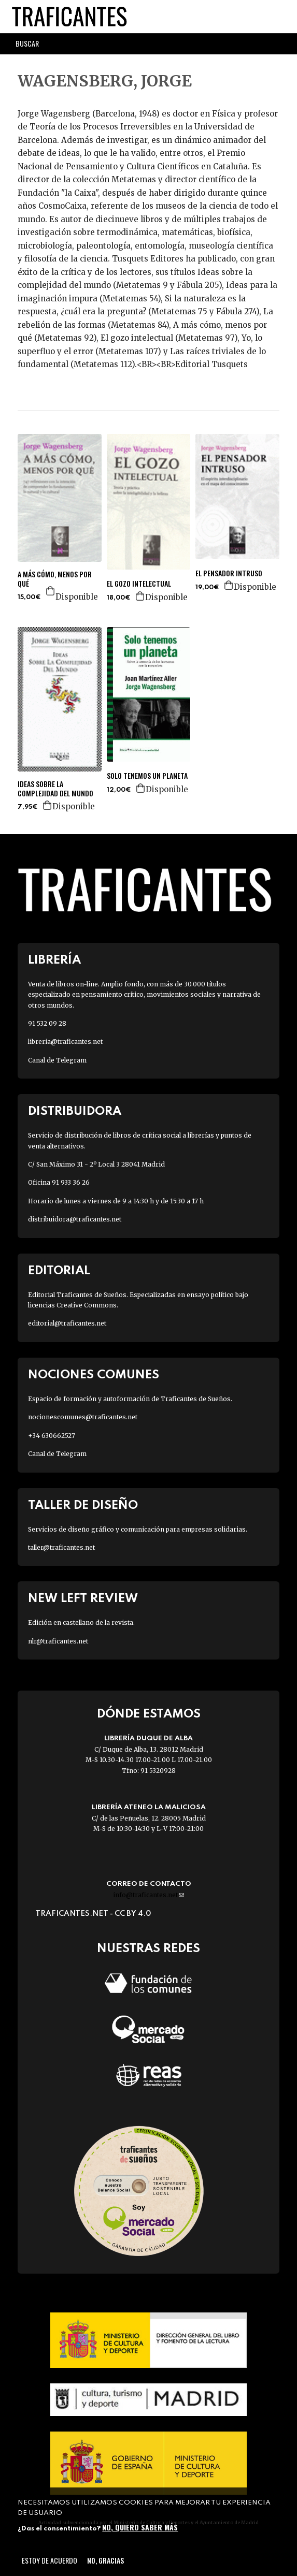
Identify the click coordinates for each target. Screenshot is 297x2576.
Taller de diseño (83, 1505)
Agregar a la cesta (50, 590)
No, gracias (105, 2560)
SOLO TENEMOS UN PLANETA (147, 775)
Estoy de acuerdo (49, 2560)
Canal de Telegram (57, 1060)
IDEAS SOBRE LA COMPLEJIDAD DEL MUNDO (55, 788)
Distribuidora (74, 1111)
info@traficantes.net (148, 1895)
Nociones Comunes (93, 1375)
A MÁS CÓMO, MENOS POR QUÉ (55, 579)
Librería (54, 960)
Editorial (59, 1271)
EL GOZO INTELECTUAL (139, 583)
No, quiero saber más (140, 2527)
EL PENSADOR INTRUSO (228, 573)
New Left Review (83, 1599)
